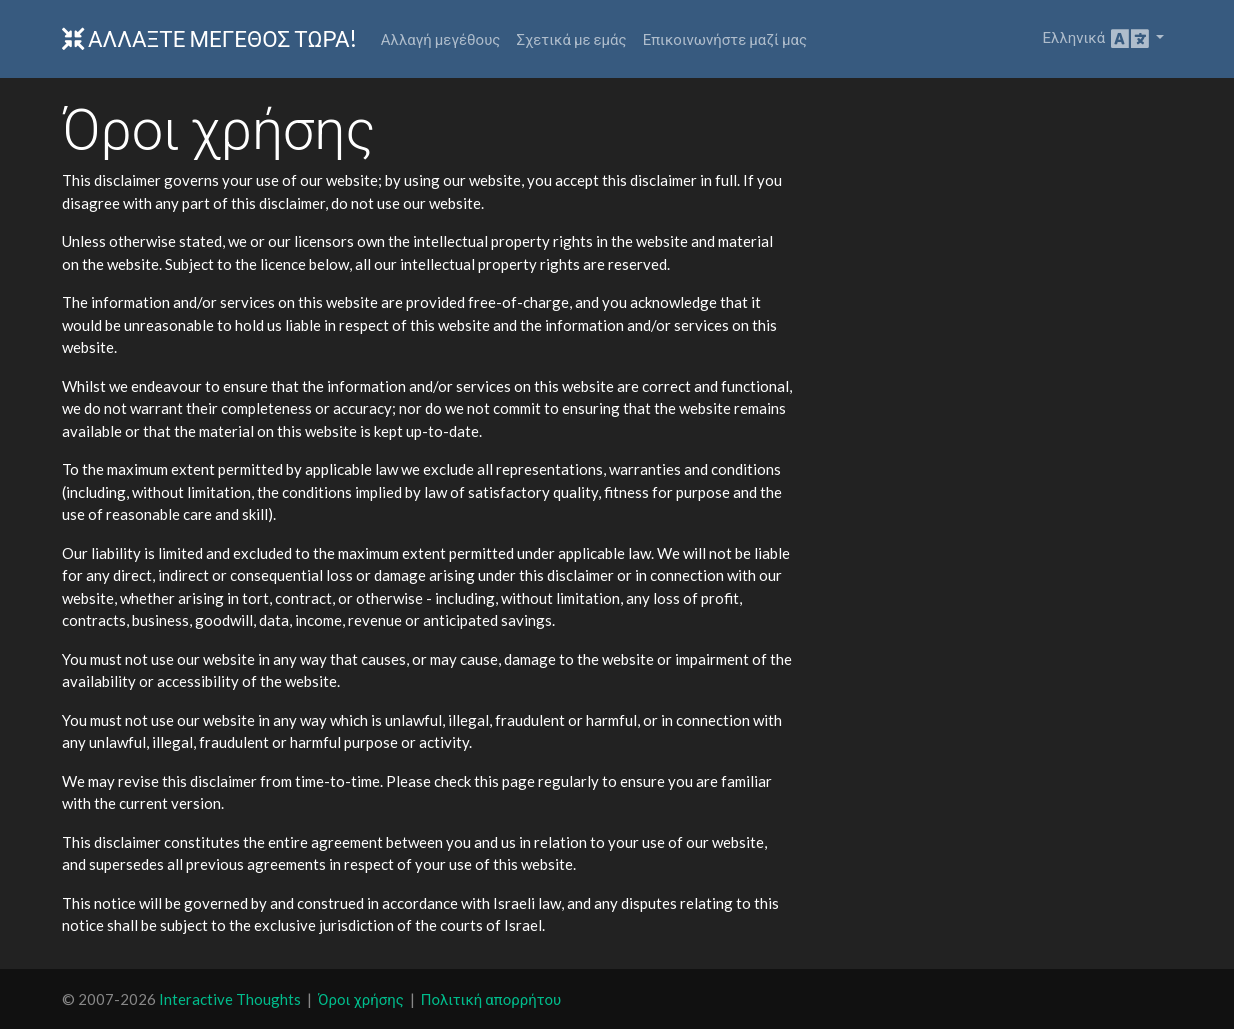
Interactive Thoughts (230, 999)
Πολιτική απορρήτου (491, 999)
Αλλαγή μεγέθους (441, 39)
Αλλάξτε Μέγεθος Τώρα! (209, 38)
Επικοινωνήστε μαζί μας (725, 39)
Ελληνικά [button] (1097, 39)
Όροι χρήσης (361, 999)
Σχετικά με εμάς (571, 39)
